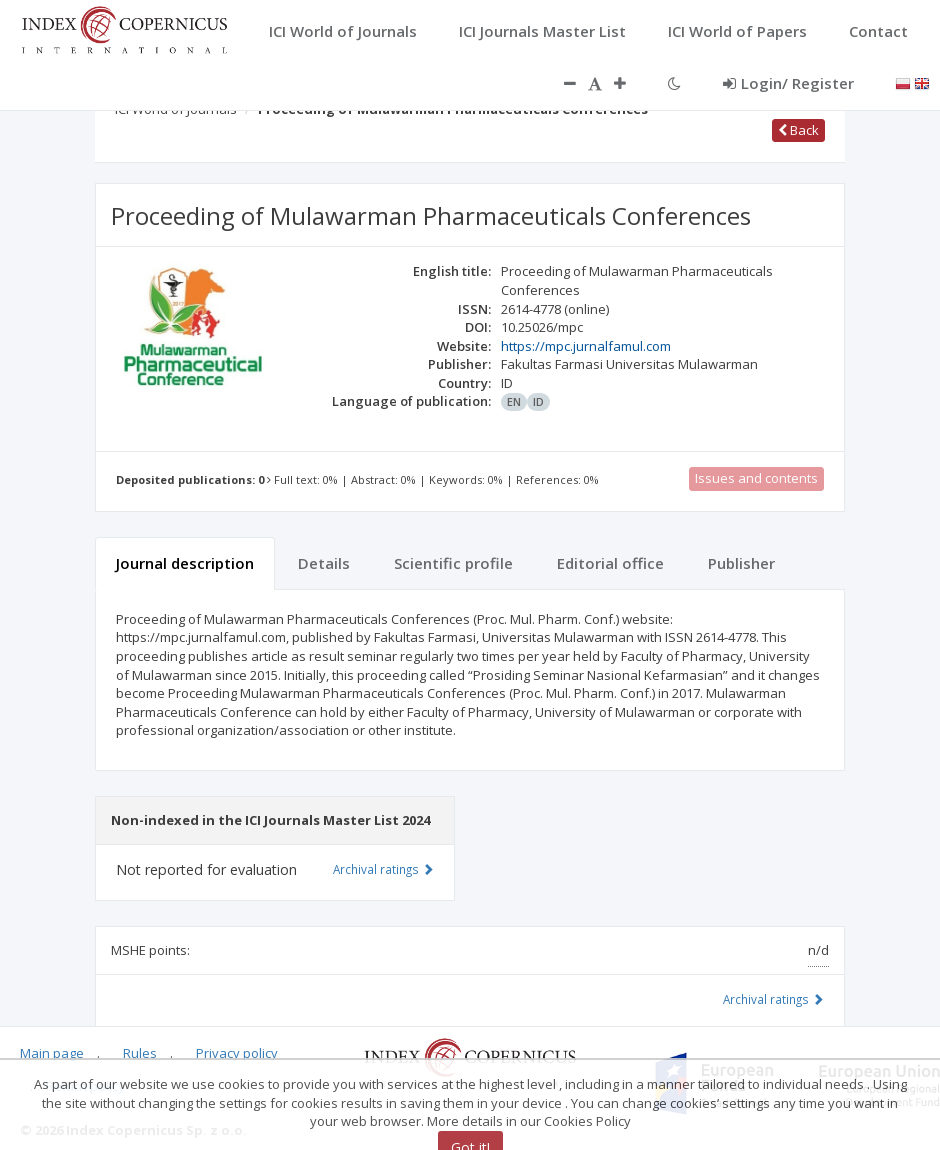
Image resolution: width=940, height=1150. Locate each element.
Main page (52, 1053)
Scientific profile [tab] (453, 563)
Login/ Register (788, 83)
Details (324, 563)
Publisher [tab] (741, 563)
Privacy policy (237, 1053)
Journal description (185, 563)
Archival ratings (773, 999)
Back (798, 130)
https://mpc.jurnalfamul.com (586, 346)
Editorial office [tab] (610, 563)
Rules (140, 1053)
